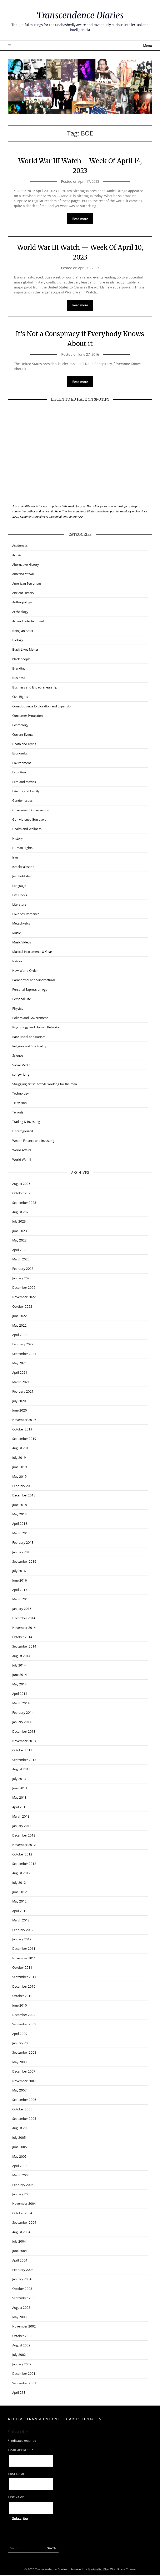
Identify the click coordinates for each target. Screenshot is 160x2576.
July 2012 (19, 1883)
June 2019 (19, 1467)
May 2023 (19, 1241)
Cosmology (20, 725)
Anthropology (22, 603)
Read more (80, 219)
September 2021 (24, 1354)
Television (19, 1103)
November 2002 (24, 2327)
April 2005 (19, 2166)
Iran (15, 858)
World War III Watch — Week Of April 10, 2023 (80, 252)
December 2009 (23, 2015)
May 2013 (19, 1798)
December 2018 (23, 1496)
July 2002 (19, 2355)
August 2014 (21, 1656)
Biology (17, 641)
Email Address (21, 2451)
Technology (20, 1094)
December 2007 (23, 2072)
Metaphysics (21, 924)
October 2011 (22, 1968)
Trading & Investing (26, 1122)
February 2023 (23, 1269)
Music (16, 933)
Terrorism (19, 1113)
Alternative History (25, 565)
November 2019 (24, 1420)
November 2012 (24, 1845)
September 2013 (24, 1760)
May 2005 (19, 2157)
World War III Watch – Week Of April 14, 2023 (80, 165)
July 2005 (19, 2138)
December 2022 (23, 1288)
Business (18, 678)
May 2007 (19, 2091)
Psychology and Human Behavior (36, 1028)
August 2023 (21, 1212)
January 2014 (21, 1722)
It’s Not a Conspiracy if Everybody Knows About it (80, 338)
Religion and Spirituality (29, 1047)
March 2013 (21, 1817)
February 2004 (23, 2270)
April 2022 (19, 1335)
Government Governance (30, 811)
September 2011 (24, 1977)
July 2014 (19, 1666)
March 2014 (21, 1704)
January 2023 (21, 1279)
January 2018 (21, 1553)
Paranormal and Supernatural (33, 980)
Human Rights (22, 848)
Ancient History (23, 593)
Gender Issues (22, 801)
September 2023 (24, 1203)
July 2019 (19, 1458)
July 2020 (19, 1401)
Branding (18, 669)
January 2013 (21, 1826)
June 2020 (19, 1411)
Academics (20, 546)
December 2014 (23, 1619)
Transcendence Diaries (80, 15)
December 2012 (23, 1836)
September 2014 (24, 1647)
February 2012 (23, 1930)
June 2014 (19, 1675)
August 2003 (21, 2308)
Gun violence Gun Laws (29, 820)
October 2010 (22, 1996)
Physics (17, 1009)
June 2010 (19, 2006)
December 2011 (23, 1949)
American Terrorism (26, 584)
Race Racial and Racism (28, 1037)
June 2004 (19, 2251)
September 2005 (24, 2119)
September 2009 (24, 2025)
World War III (21, 1160)
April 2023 (19, 1250)
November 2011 (24, 1959)
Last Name (16, 2498)
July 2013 (19, 1779)
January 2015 (21, 1609)
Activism (18, 556)
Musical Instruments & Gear (32, 952)
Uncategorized (22, 1132)
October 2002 (22, 2336)
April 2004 (19, 2261)
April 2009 (19, 2034)
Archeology (20, 612)
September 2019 (24, 1439)
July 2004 (19, 2242)
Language (19, 886)
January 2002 (21, 2365)
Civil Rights (20, 697)
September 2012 (24, 1864)
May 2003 (19, 2317)
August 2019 (21, 1448)
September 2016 (24, 1562)
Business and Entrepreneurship (34, 688)
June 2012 (19, 1892)
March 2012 (21, 1921)
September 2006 (24, 2100)
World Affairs (21, 1150)
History (17, 839)
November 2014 (24, 1628)
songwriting (20, 1075)
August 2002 (21, 2346)
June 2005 (19, 2147)
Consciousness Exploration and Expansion (42, 707)
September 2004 (24, 2223)
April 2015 (19, 1590)
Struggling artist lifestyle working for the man (44, 1084)
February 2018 (23, 1543)
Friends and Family (26, 792)
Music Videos (21, 943)
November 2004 (24, 2204)
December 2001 (23, 2374)
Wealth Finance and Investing (33, 1141)
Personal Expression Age (29, 990)
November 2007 (24, 2081)
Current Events (22, 735)
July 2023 (19, 1222)
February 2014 (23, 1713)
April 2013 (19, 1808)
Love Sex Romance (25, 914)
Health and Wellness (26, 829)
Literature (19, 905)
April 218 (18, 2393)
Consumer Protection (27, 716)
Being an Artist (22, 631)
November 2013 (24, 1741)
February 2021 (23, 1392)
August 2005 (21, 2128)
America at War (23, 574)
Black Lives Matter (25, 650)
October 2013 (22, 1751)
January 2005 (21, 2195)
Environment (21, 763)
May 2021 (19, 1364)
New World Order (25, 971)
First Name (16, 2474)
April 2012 (19, 1911)
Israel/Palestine (23, 867)
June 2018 (19, 1505)
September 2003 (24, 2298)
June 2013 (19, 1789)
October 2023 (22, 1194)
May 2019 (19, 1477)
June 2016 (19, 1581)
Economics (20, 754)
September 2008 (24, 2053)
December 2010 (23, 1987)
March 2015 (21, 1600)
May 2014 (19, 1685)
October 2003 (22, 2289)
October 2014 (22, 1637)
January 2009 (21, 2044)
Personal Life (21, 999)
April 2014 (19, 1694)
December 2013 (23, 1732)
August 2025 (21, 1184)
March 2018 (21, 1534)
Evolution (19, 773)
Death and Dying (24, 744)
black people (21, 659)
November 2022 (24, 1297)
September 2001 (24, 2384)
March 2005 (21, 2176)
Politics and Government (30, 1018)
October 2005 (22, 2110)
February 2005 (23, 2185)
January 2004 (21, 2280)
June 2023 (19, 1231)
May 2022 (19, 1326)
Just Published (22, 877)
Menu (147, 45)
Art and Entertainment (28, 622)
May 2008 (19, 2062)
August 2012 (21, 1873)
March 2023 (21, 1260)
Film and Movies (24, 782)
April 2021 (19, 1373)
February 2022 (23, 1345)
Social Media (21, 1066)
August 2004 (21, 2233)
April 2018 (19, 1524)
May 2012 (19, 1902)
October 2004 (22, 2214)
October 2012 (22, 1855)
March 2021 (21, 1383)
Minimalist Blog (98, 2570)
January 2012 (21, 1940)
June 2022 (19, 1316)
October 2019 (22, 1430)
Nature (17, 962)
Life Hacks (19, 895)
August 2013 (21, 1770)
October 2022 (22, 1307)
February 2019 (23, 1486)
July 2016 (19, 1571)
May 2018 (19, 1515)
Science (17, 1056)
